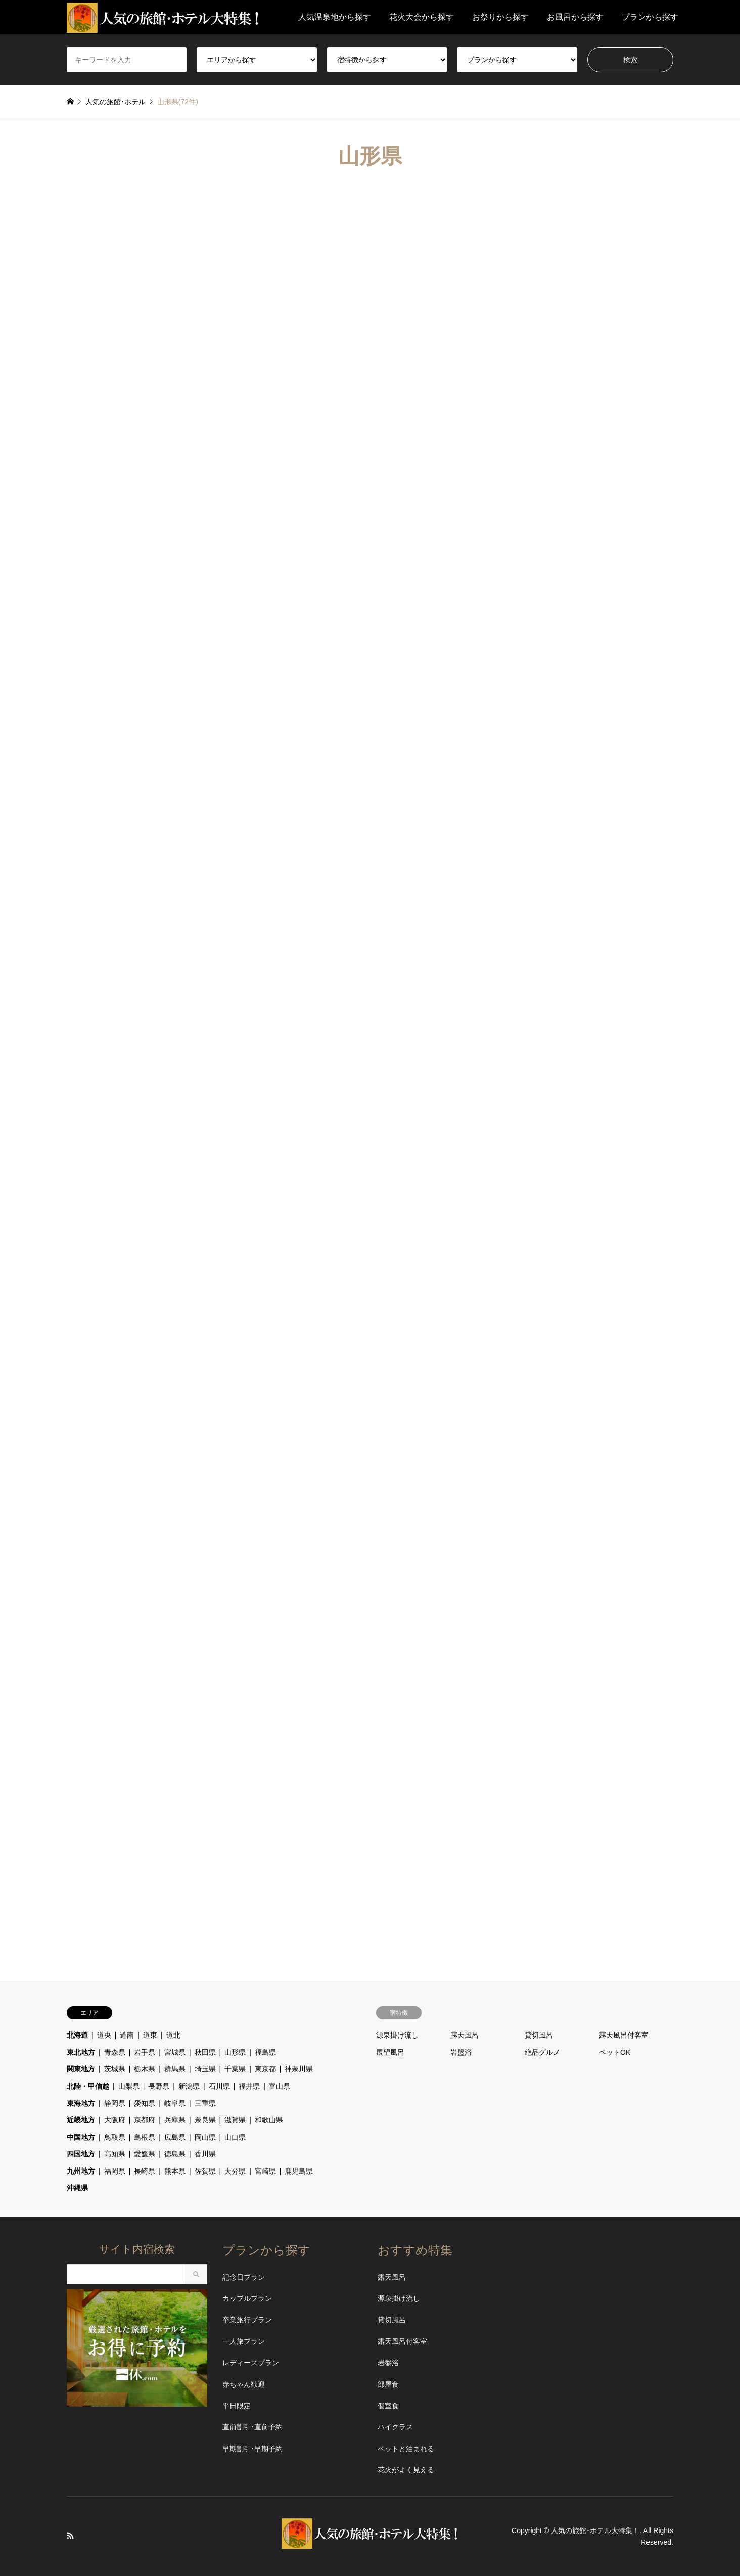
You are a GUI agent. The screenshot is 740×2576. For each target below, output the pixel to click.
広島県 (175, 2137)
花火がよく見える (406, 2470)
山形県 (235, 2052)
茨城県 (114, 2069)
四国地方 (81, 2154)
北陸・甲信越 (88, 2086)
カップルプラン (247, 2298)
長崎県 (144, 2171)
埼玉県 (205, 2069)
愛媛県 (144, 2154)
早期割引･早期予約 (252, 2449)
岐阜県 (175, 2103)
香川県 (205, 2154)
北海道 (77, 2035)
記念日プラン (243, 2277)
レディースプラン (250, 2363)
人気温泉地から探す (334, 17)
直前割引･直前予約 (252, 2427)
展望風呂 (390, 2052)
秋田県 (205, 2052)
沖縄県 (77, 2188)
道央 (104, 2035)
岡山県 (205, 2137)
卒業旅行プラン (247, 2320)
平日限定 (236, 2406)
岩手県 (144, 2052)
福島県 (265, 2052)
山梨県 (129, 2086)
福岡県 (114, 2171)
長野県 (158, 2086)
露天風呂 (464, 2035)
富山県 (279, 2086)
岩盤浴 (461, 2052)
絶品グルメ (542, 2052)
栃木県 (144, 2069)
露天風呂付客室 (624, 2035)
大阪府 (114, 2120)
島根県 (144, 2137)
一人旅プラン (243, 2341)
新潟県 (189, 2086)
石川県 (219, 2086)
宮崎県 (265, 2171)
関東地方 (81, 2069)
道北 (173, 2035)
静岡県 (114, 2103)
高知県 (114, 2154)
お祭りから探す (500, 17)
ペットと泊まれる (406, 2449)
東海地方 (81, 2103)
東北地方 (81, 2052)
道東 (150, 2035)
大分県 (235, 2171)
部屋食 (388, 2384)
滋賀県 (235, 2120)
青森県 (114, 2052)
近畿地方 (81, 2120)
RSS (70, 2535)
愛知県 (144, 2103)
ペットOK (614, 2052)
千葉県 (235, 2069)
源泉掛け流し (397, 2035)
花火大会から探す (421, 17)
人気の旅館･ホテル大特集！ (595, 2530)
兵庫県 (175, 2120)
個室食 (388, 2406)
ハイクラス (395, 2427)
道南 (127, 2035)
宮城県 (175, 2052)
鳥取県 (114, 2137)
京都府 (144, 2120)
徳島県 (175, 2154)
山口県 (235, 2137)
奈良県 (205, 2120)
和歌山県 (269, 2120)
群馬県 (175, 2069)
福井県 (249, 2086)
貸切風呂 (539, 2035)
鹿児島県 (299, 2171)
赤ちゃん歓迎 (243, 2384)
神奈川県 (299, 2069)
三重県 (205, 2103)
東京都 (265, 2069)
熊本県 (175, 2171)
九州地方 (81, 2171)
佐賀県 (205, 2171)
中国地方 (81, 2137)
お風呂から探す (575, 17)
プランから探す (650, 17)
